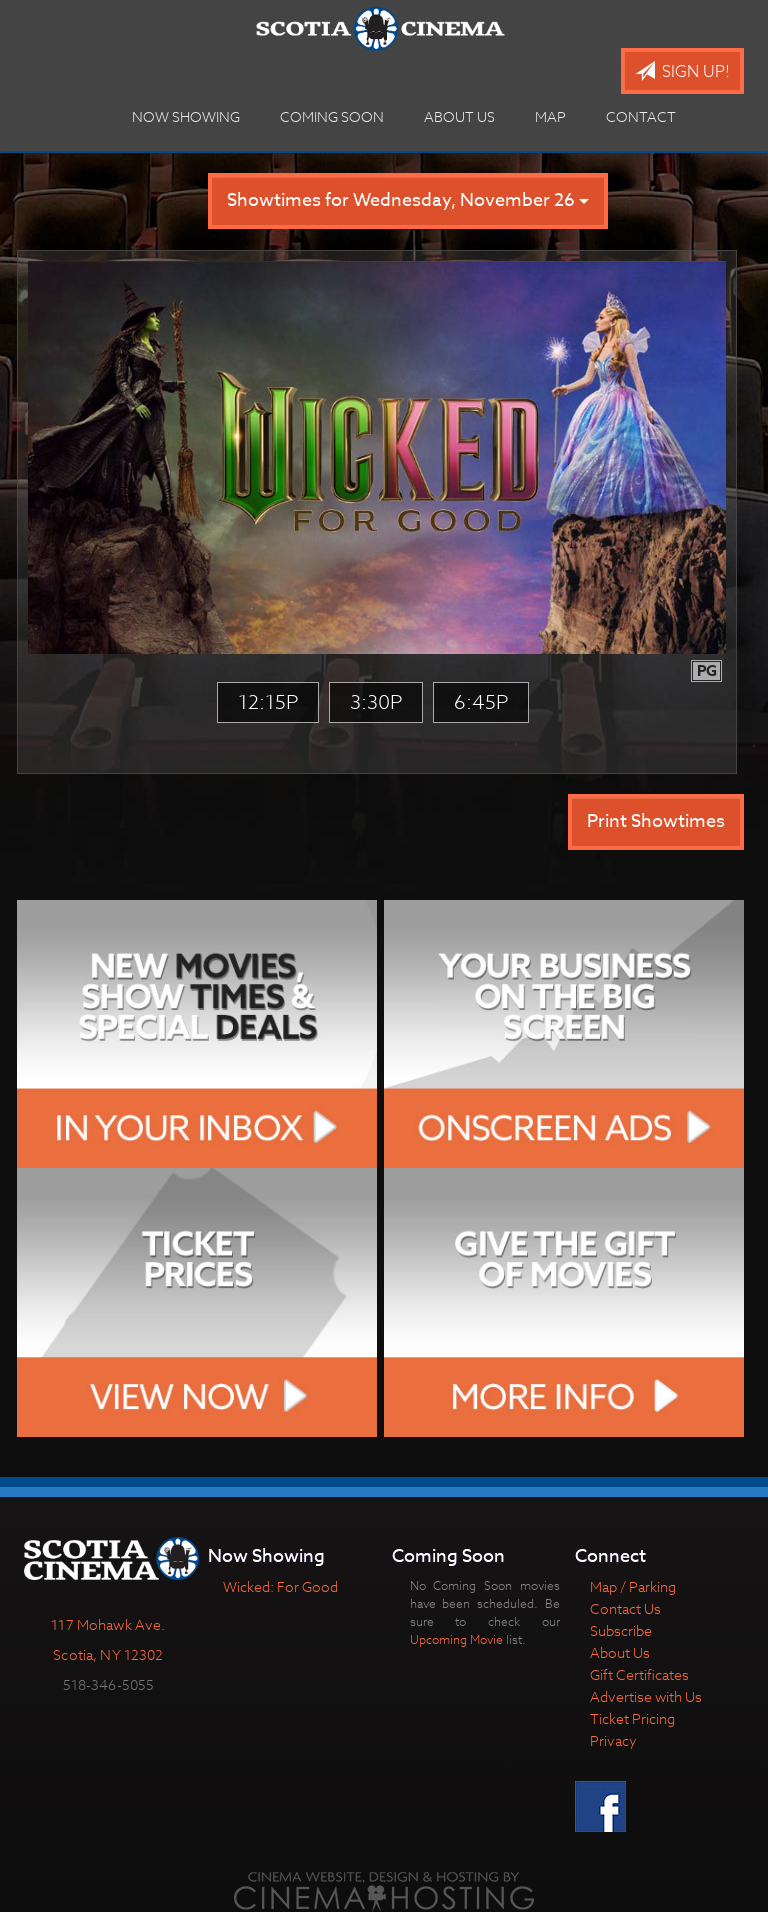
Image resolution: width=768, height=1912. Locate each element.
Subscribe (621, 1630)
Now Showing (186, 116)
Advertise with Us (646, 1696)
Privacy (613, 1740)
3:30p (376, 702)
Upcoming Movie (456, 1639)
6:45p (481, 702)
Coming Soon (332, 116)
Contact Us (625, 1608)
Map (550, 116)
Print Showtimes (656, 821)
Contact (641, 116)
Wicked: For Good (280, 1586)
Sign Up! (682, 72)
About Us (459, 116)
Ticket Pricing (632, 1718)
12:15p (268, 702)
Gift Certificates (639, 1674)
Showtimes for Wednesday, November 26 (408, 200)
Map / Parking (633, 1586)
